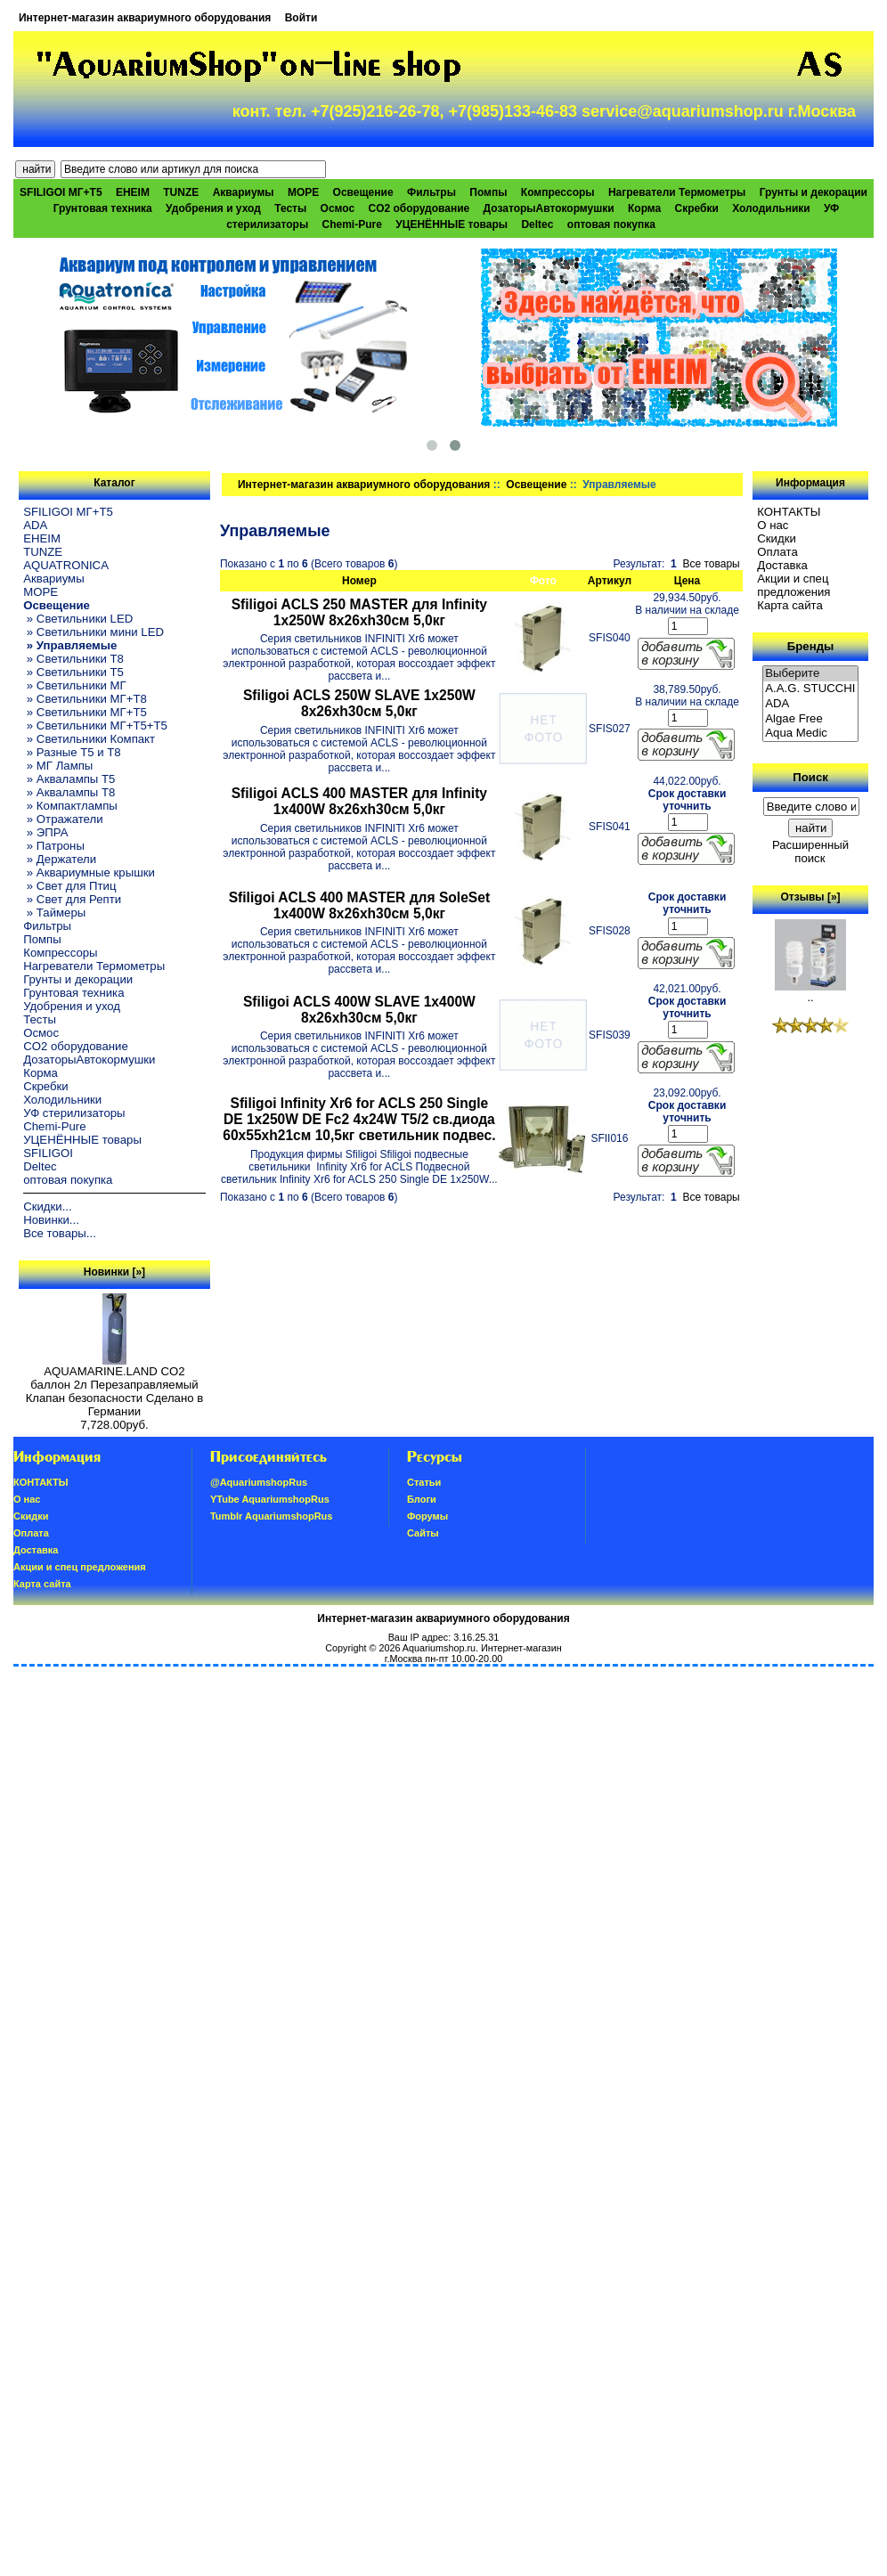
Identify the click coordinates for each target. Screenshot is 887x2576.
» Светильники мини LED (93, 632)
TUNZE (181, 192)
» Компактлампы (70, 805)
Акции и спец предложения (793, 585)
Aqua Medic (810, 733)
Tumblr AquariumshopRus (271, 1516)
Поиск (810, 777)
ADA (35, 525)
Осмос (338, 208)
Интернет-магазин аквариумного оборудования (145, 18)
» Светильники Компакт (89, 739)
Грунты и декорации (813, 192)
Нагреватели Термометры (676, 192)
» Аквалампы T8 (69, 792)
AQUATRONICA (66, 565)
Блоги (421, 1499)
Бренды (810, 646)
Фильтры (431, 192)
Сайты (423, 1533)
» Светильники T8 (73, 658)
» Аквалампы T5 (69, 779)
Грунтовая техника (102, 208)
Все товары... (59, 1233)
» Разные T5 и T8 (72, 752)
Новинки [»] (114, 1272)
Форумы (427, 1516)
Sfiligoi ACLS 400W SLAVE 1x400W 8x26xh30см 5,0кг (359, 1009)
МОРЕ (303, 192)
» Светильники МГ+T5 (85, 712)
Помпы (488, 192)
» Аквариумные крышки (89, 872)
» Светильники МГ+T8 (85, 698)
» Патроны (54, 845)
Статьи (424, 1482)
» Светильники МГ (74, 685)
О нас (772, 525)
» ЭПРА (45, 832)
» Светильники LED (78, 618)
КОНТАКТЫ (788, 511)
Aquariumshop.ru (439, 1648)
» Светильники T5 (73, 672)
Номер (359, 581)
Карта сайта (789, 605)
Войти (301, 18)
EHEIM (133, 192)
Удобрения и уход (213, 208)
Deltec (537, 224)
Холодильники (771, 208)
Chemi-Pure (352, 224)
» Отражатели (62, 819)
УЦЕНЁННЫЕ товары (451, 224)
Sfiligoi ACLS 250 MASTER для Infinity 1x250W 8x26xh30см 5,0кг (359, 612)
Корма (644, 208)
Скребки (697, 208)
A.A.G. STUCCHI (810, 689)
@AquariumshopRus (258, 1482)
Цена (687, 581)
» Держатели (59, 859)
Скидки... (47, 1206)
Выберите (810, 673)
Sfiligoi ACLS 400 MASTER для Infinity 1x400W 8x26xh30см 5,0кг (359, 801)
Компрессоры (558, 192)
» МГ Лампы (58, 765)
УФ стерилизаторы (74, 1113)
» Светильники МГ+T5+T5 (95, 725)
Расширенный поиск (810, 851)
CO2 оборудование (418, 208)
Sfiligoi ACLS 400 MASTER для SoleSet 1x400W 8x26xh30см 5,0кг (359, 905)
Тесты (290, 208)
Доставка (782, 565)
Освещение (536, 484)
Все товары (710, 564)
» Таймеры (54, 912)
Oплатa (777, 551)
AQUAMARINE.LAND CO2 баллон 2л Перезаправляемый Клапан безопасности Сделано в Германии (115, 1386)
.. (810, 992)
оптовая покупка (611, 224)
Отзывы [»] (811, 897)
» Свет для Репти (72, 899)
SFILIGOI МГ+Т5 (61, 192)
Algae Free (810, 719)
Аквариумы (243, 192)
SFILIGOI (48, 1153)
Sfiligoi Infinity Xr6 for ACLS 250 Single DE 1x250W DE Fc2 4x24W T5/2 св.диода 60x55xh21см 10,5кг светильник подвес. (359, 1119)
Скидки (776, 538)
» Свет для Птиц (69, 886)
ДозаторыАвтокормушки (549, 208)
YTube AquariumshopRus (270, 1499)
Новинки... (51, 1220)
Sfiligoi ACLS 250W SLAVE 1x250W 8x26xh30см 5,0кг (359, 703)
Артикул (609, 581)
